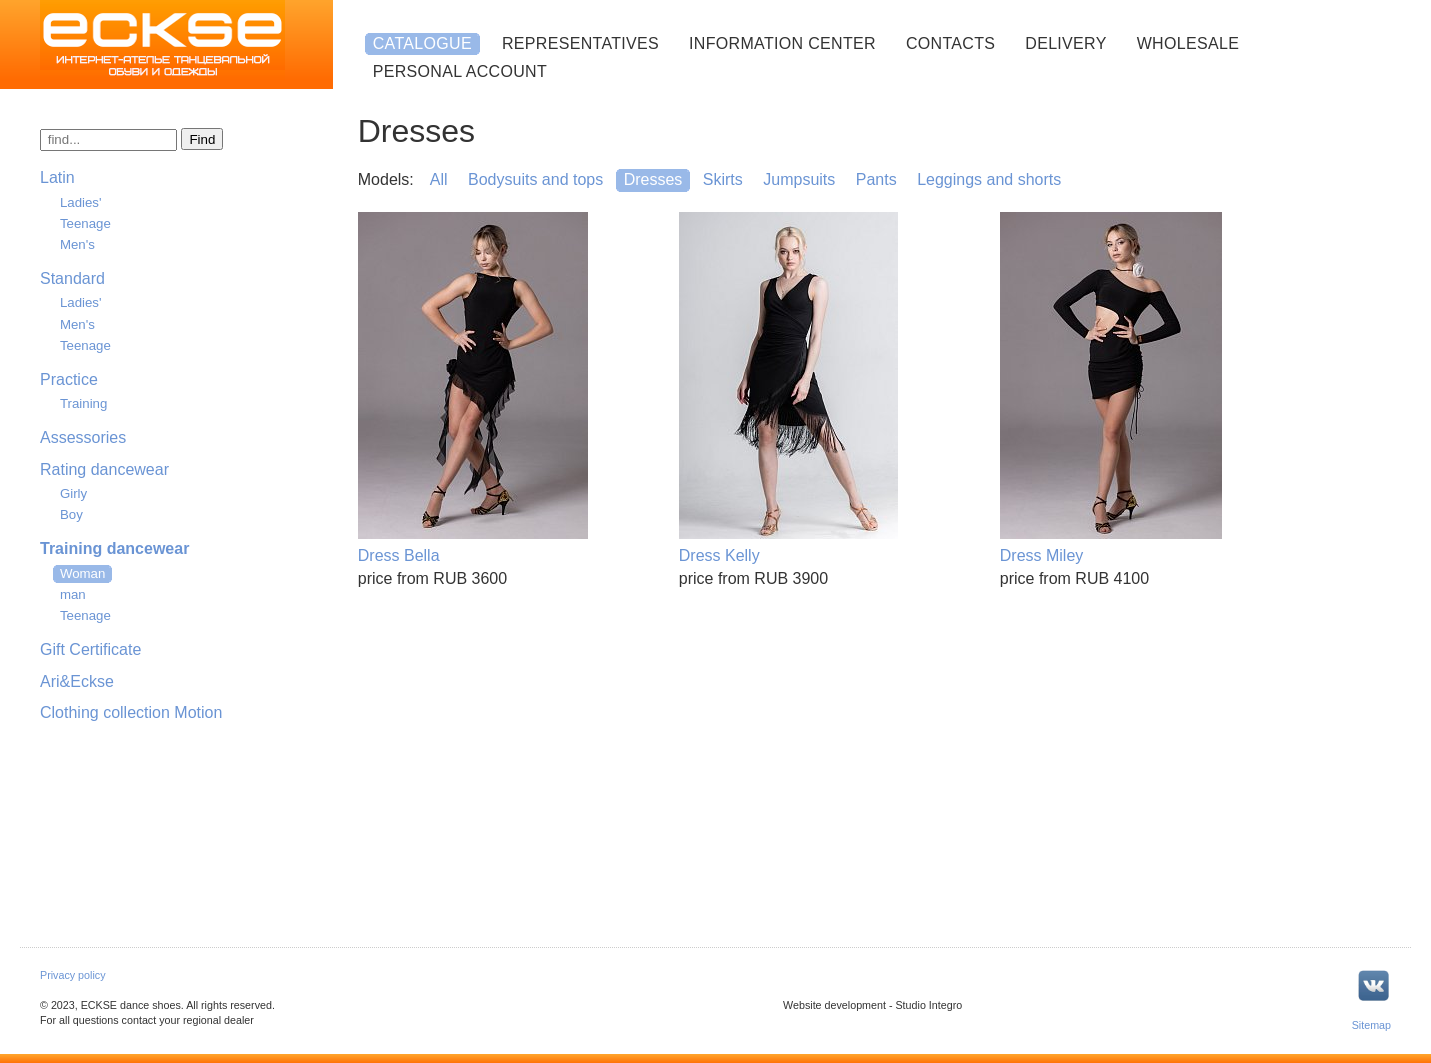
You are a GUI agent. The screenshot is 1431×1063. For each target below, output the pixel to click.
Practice (69, 379)
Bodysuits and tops (535, 179)
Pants (876, 179)
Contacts (950, 43)
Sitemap (1371, 1025)
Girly (73, 493)
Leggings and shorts (989, 179)
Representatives (580, 43)
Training (83, 403)
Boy (71, 514)
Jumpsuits (799, 179)
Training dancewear (114, 548)
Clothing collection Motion (131, 712)
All (439, 179)
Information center (782, 43)
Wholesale (1188, 43)
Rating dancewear (104, 469)
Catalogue (422, 43)
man (73, 594)
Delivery (1065, 43)
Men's (77, 244)
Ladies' (81, 202)
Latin (57, 177)
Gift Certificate (90, 649)
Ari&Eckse (77, 681)
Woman (82, 573)
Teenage (85, 223)
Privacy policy (73, 975)
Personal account (460, 71)
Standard (72, 278)
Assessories (83, 437)
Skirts (723, 179)
